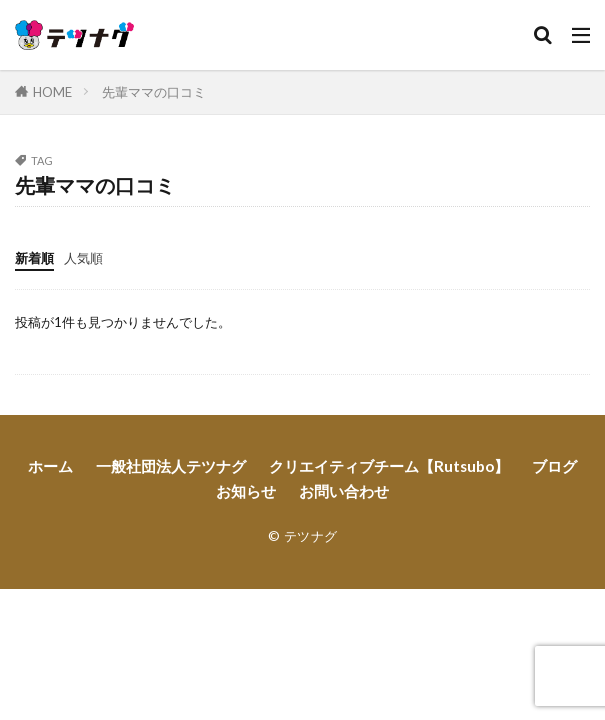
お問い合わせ (344, 491)
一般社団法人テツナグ (171, 466)
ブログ (554, 466)
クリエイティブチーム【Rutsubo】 (389, 466)
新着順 (34, 258)
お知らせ (246, 491)
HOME (52, 92)
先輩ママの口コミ (154, 92)
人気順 (83, 258)
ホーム (50, 466)
